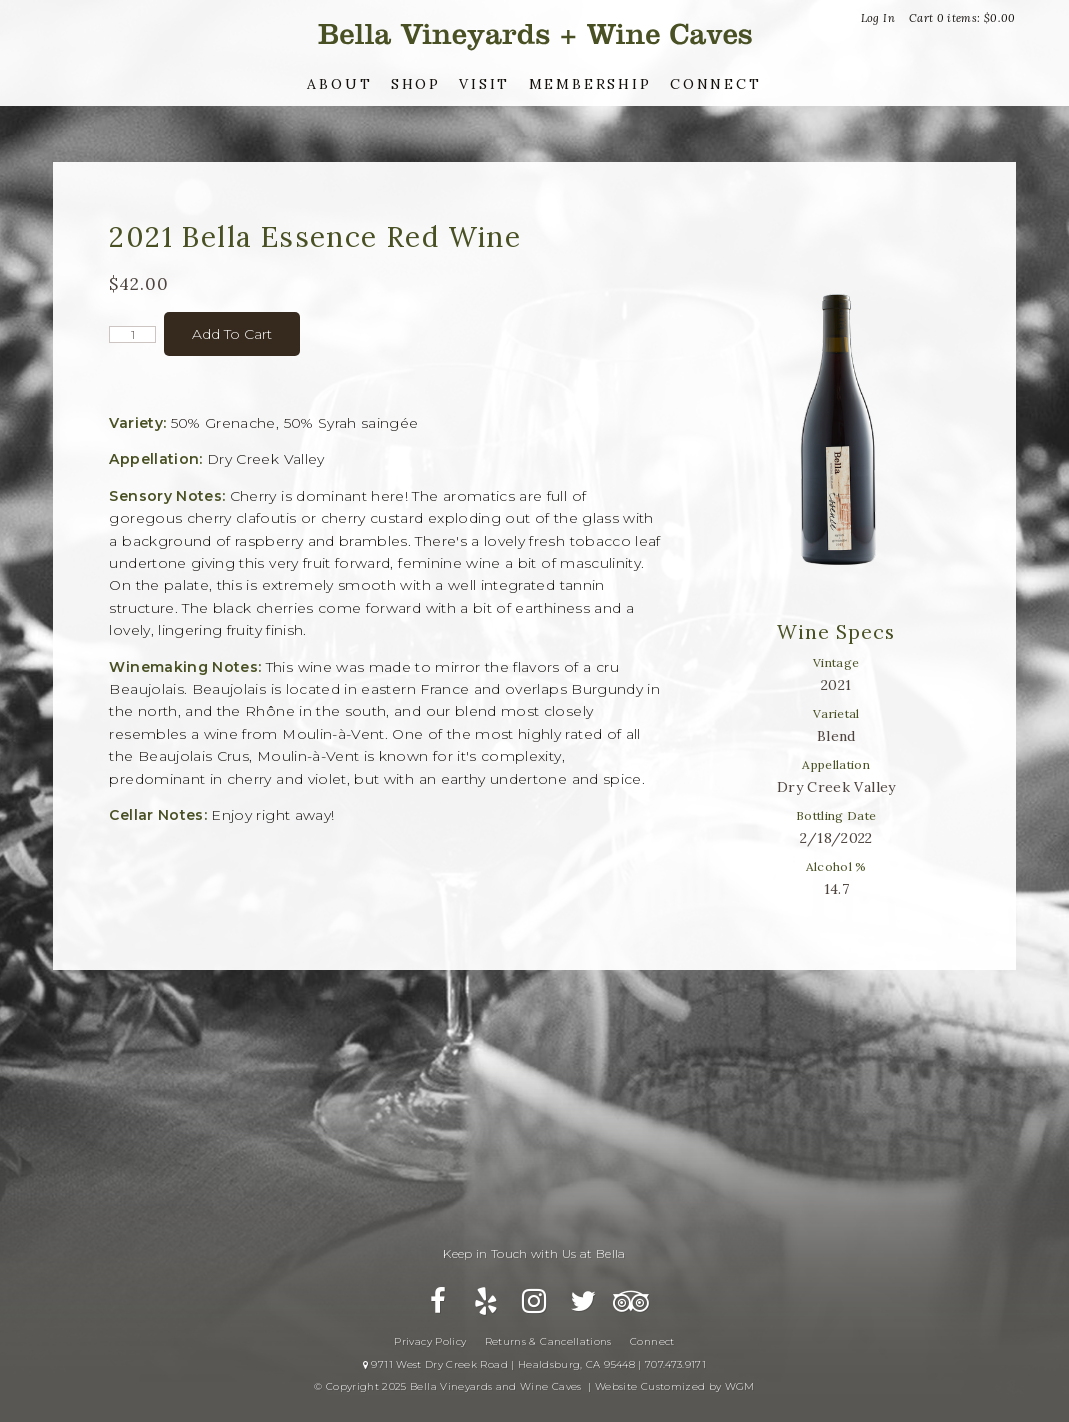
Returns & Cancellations (548, 1341)
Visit (484, 84)
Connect (716, 84)
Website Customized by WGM (675, 1386)
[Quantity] (132, 334)
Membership (590, 84)
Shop (416, 84)
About (339, 84)
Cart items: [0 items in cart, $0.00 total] (962, 18)
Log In (878, 18)
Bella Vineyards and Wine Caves (535, 34)
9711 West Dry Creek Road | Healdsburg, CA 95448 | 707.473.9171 (534, 1364)
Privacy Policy (430, 1341)
